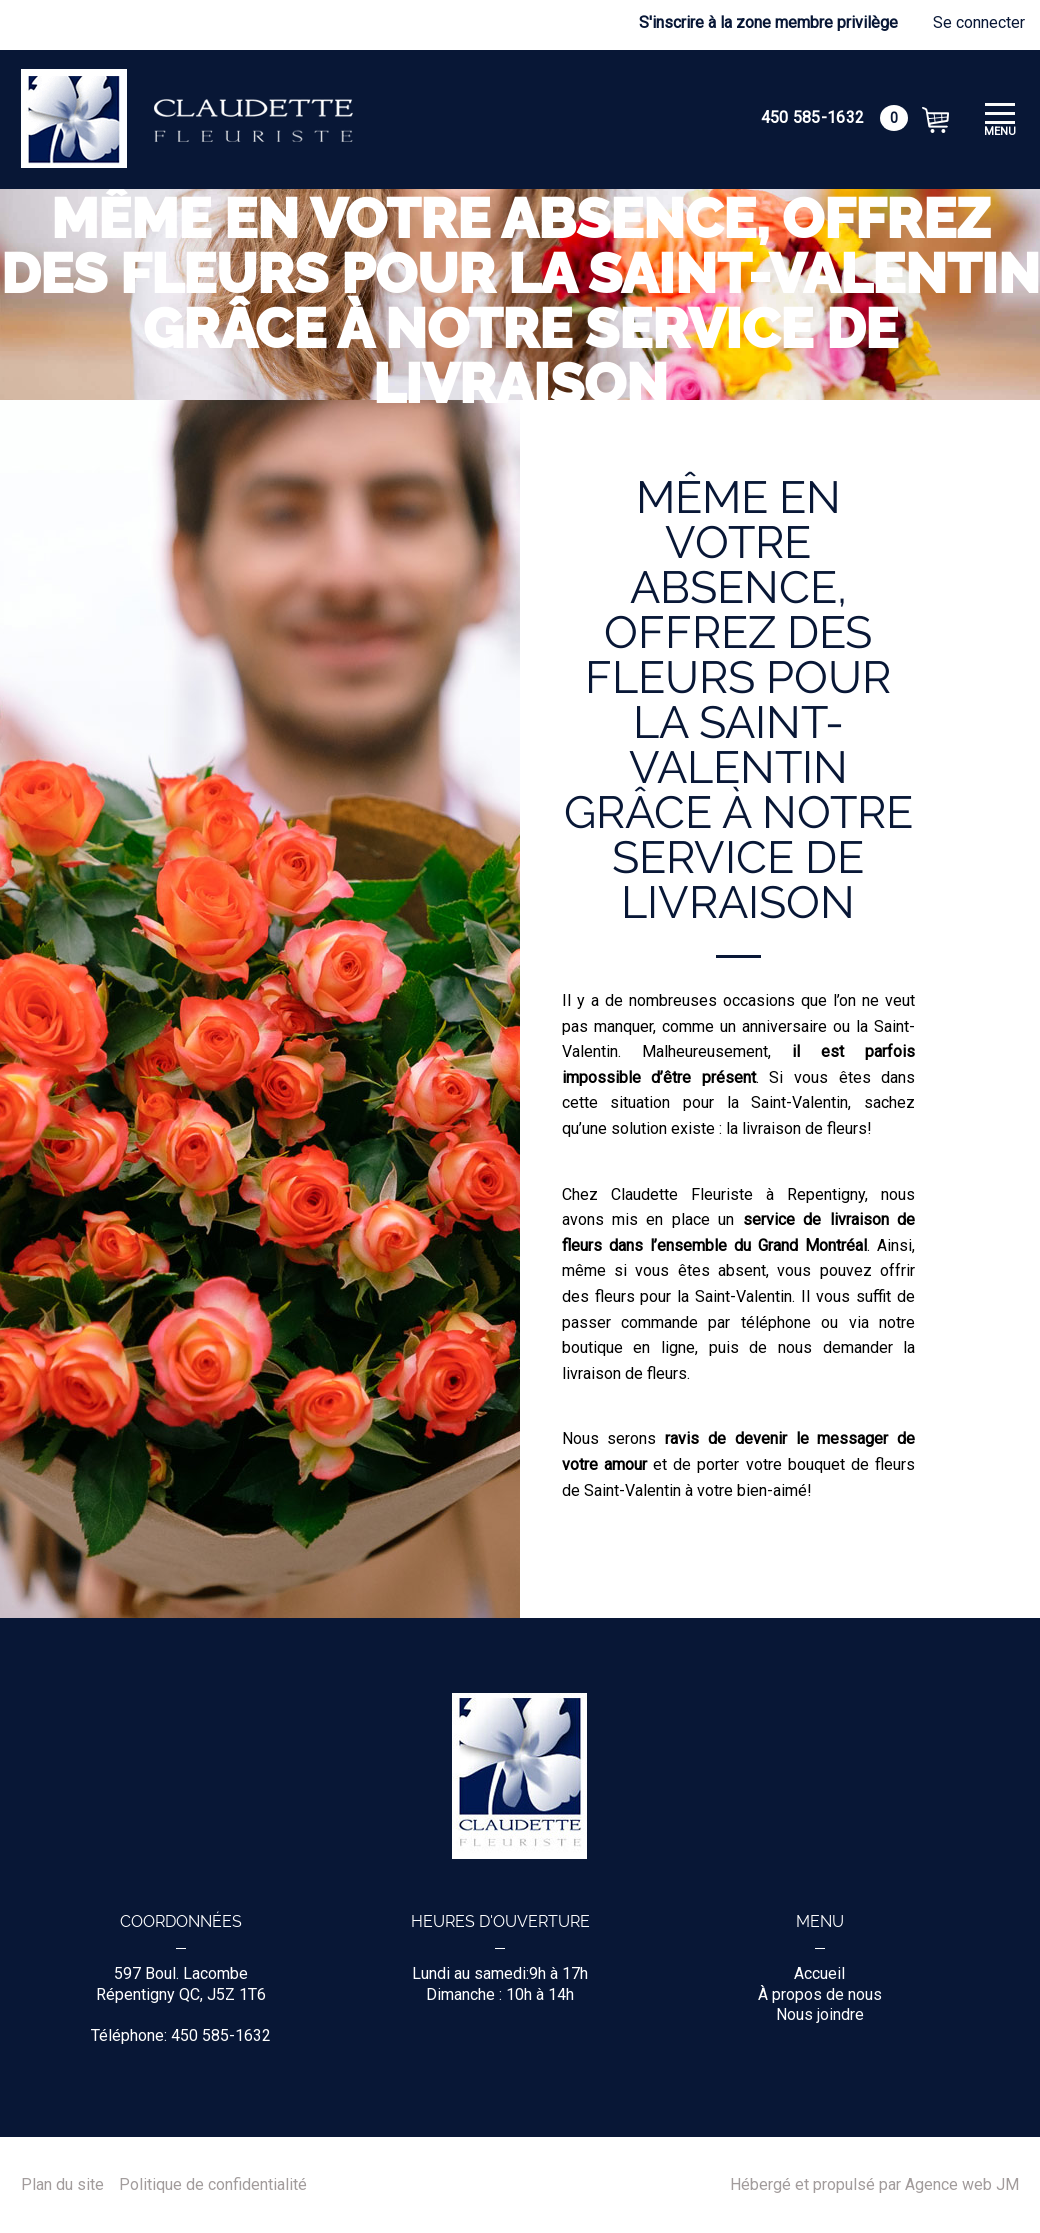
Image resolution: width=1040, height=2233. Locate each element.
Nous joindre (820, 2014)
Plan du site (62, 2185)
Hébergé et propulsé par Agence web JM (874, 2185)
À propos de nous (820, 1994)
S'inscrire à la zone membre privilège (768, 22)
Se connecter (979, 22)
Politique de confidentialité (213, 2185)
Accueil (819, 1973)
